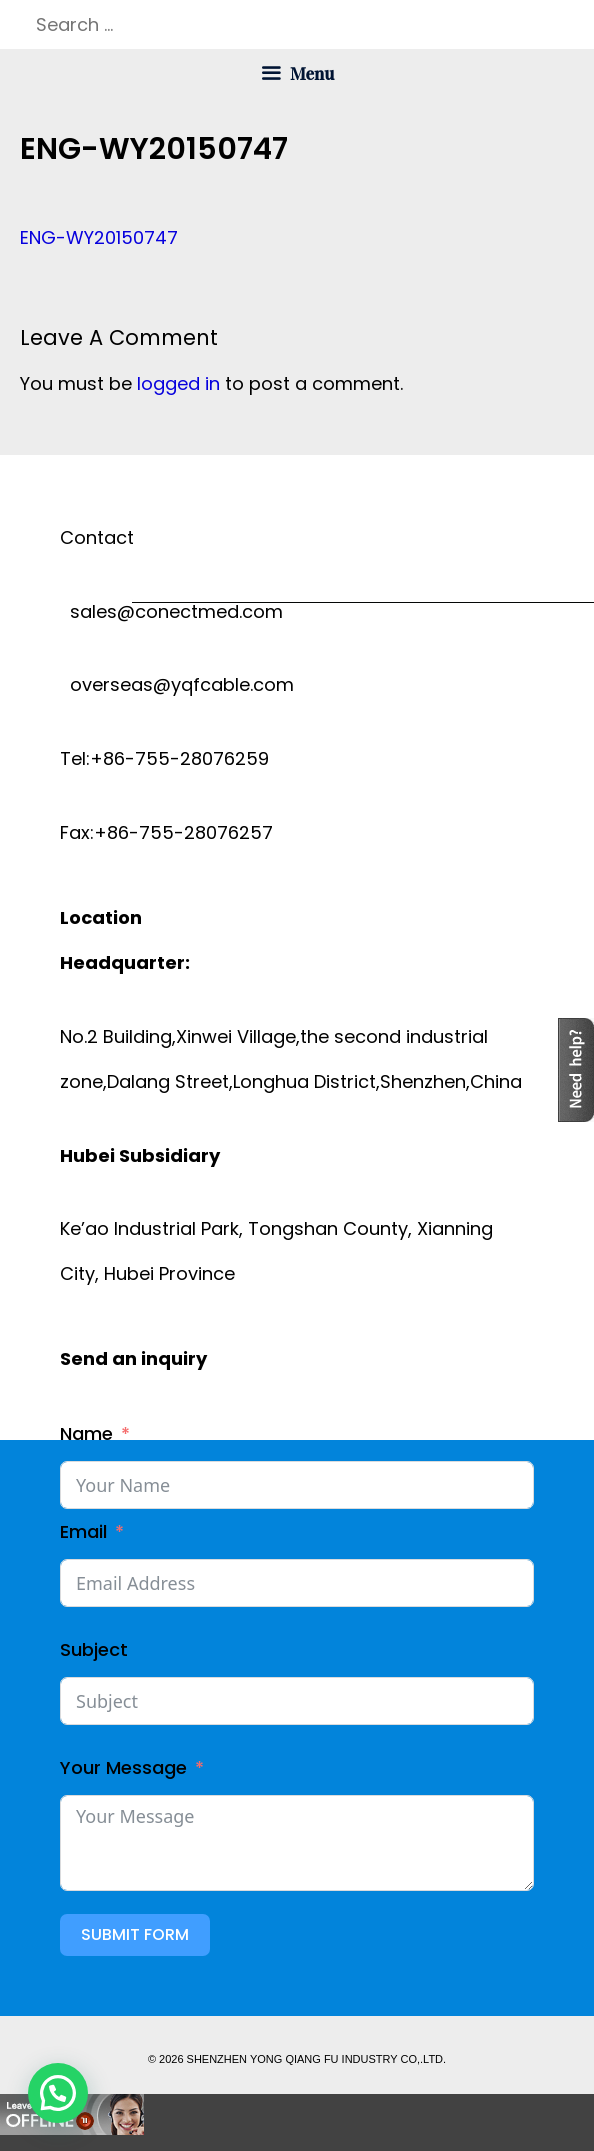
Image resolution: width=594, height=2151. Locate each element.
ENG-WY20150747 (99, 237)
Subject (94, 1649)
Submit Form (135, 1934)
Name (86, 1433)
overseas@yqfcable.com (177, 684)
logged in (178, 383)
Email (83, 1531)
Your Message (123, 1767)
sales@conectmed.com (171, 611)
